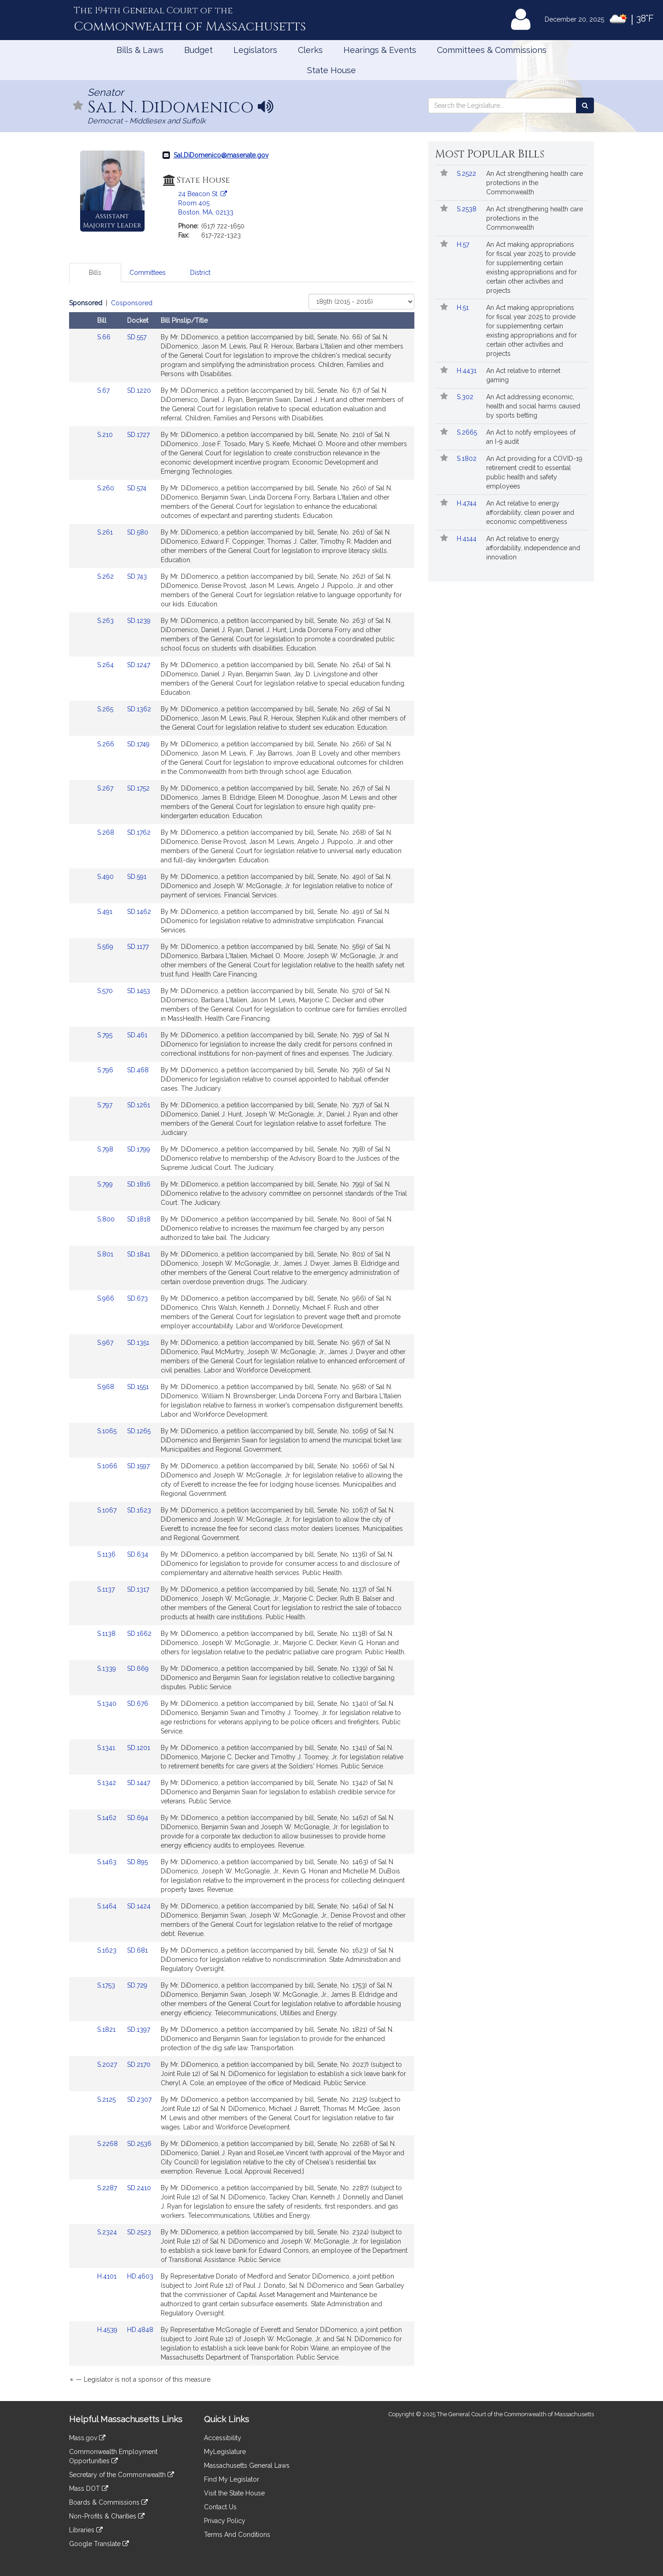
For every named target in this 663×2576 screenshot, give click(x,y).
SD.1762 (139, 832)
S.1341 (107, 1747)
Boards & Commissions (108, 2502)
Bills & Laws (139, 50)
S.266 (106, 744)
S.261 (106, 532)
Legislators (255, 50)
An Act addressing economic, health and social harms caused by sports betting (533, 406)
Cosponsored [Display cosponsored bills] (131, 303)
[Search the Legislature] (585, 105)
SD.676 (137, 1703)
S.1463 (107, 1862)
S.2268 (108, 2143)
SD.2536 (139, 2143)
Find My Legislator (231, 2479)
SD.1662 (139, 1633)
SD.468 (138, 1070)
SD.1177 (138, 946)
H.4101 (107, 2276)
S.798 (106, 1149)
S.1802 (467, 458)
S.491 (105, 911)
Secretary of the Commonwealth (121, 2474)
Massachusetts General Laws (247, 2465)
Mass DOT (88, 2488)
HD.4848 (140, 2329)
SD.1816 (139, 1184)
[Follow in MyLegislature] (78, 106)
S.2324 (108, 2232)
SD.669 (138, 1668)
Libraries (86, 2530)
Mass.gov (87, 2438)
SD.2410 (139, 2188)
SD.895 (137, 1862)
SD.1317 (138, 1589)
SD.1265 (139, 1431)
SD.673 (137, 1298)
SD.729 (137, 1985)
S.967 (106, 1342)
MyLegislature (225, 2451)
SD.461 (137, 1035)
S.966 (106, 1298)
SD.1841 (138, 1254)
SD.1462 (139, 911)
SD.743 (137, 576)
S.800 (106, 1219)
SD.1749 (138, 744)
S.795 (105, 1035)
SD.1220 (139, 390)
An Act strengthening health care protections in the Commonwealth (534, 183)
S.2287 (108, 2188)
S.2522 (467, 173)
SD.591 (136, 876)
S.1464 (107, 1906)
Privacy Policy (224, 2520)
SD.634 (137, 1554)
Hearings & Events (379, 50)
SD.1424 (139, 1906)
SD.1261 (138, 1105)
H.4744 (467, 503)
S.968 (106, 1386)
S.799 (106, 1184)
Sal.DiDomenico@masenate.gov (221, 155)
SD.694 (137, 1817)
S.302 (466, 397)
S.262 (106, 576)
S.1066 (108, 1466)
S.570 (106, 990)
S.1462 (107, 1817)
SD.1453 (138, 990)
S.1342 (107, 1782)
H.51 (464, 307)
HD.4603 (140, 2276)
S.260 (106, 488)
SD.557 (136, 337)
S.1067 (107, 1510)
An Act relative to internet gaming (523, 375)
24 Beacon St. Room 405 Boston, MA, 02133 (205, 203)
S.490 (106, 876)
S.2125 (107, 2099)
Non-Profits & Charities (107, 2516)
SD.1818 (139, 1219)
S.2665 (468, 432)
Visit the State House (234, 2493)
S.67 (104, 390)
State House (331, 70)
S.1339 (107, 1668)
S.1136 (107, 1554)
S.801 (106, 1254)
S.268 (106, 832)
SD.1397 (138, 2029)
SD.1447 (138, 1782)
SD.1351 (138, 1342)
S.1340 (107, 1703)
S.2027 (108, 2064)
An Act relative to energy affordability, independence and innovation (533, 548)
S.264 (106, 665)
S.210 (106, 434)
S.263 (106, 620)
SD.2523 (139, 2232)
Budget (198, 50)
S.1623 (107, 1950)
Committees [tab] (147, 272)
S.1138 (107, 1633)
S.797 (105, 1105)
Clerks (310, 50)
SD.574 (136, 488)
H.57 (464, 244)
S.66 (104, 337)
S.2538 (467, 209)
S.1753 (107, 1985)
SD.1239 (139, 620)
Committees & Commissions (492, 50)
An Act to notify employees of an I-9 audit (531, 437)
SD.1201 (138, 1747)
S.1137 (106, 1589)
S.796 (106, 1070)
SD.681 (137, 1950)
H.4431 (467, 370)
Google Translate (99, 2543)
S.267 (106, 788)
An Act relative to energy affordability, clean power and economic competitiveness (530, 512)
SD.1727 (138, 434)
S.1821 (107, 2029)
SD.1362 (139, 709)
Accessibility (222, 2438)
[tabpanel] (241, 1343)
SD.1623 (139, 1510)
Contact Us (220, 2507)
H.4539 (108, 2329)
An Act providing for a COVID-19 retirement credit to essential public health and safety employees (534, 472)
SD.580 (137, 532)
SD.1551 (138, 1386)
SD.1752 (138, 788)
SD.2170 (139, 2064)
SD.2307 (139, 2099)
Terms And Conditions (237, 2534)
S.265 (106, 709)
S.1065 (107, 1431)
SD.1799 (138, 1149)
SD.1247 (138, 665)
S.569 (106, 946)
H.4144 (467, 538)
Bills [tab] (95, 272)
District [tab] (200, 272)
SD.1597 (138, 1466)
